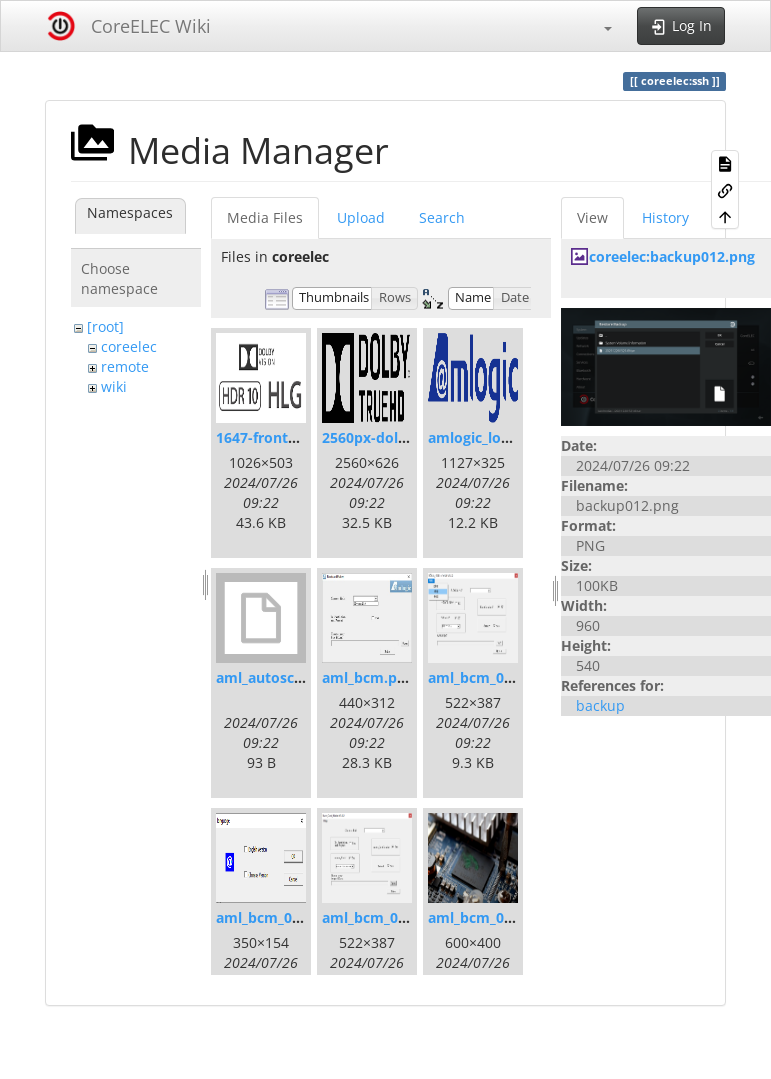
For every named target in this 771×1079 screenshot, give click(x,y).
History (665, 217)
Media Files (265, 217)
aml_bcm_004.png (489, 917)
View (592, 217)
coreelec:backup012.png (672, 256)
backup (600, 705)
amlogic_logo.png (488, 437)
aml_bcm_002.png (277, 917)
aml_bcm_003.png (383, 917)
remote (125, 366)
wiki (114, 386)
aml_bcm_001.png (489, 677)
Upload (361, 217)
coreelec (129, 346)
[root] (105, 326)
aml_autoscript (267, 677)
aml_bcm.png (368, 677)
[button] (598, 26)
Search (442, 217)
